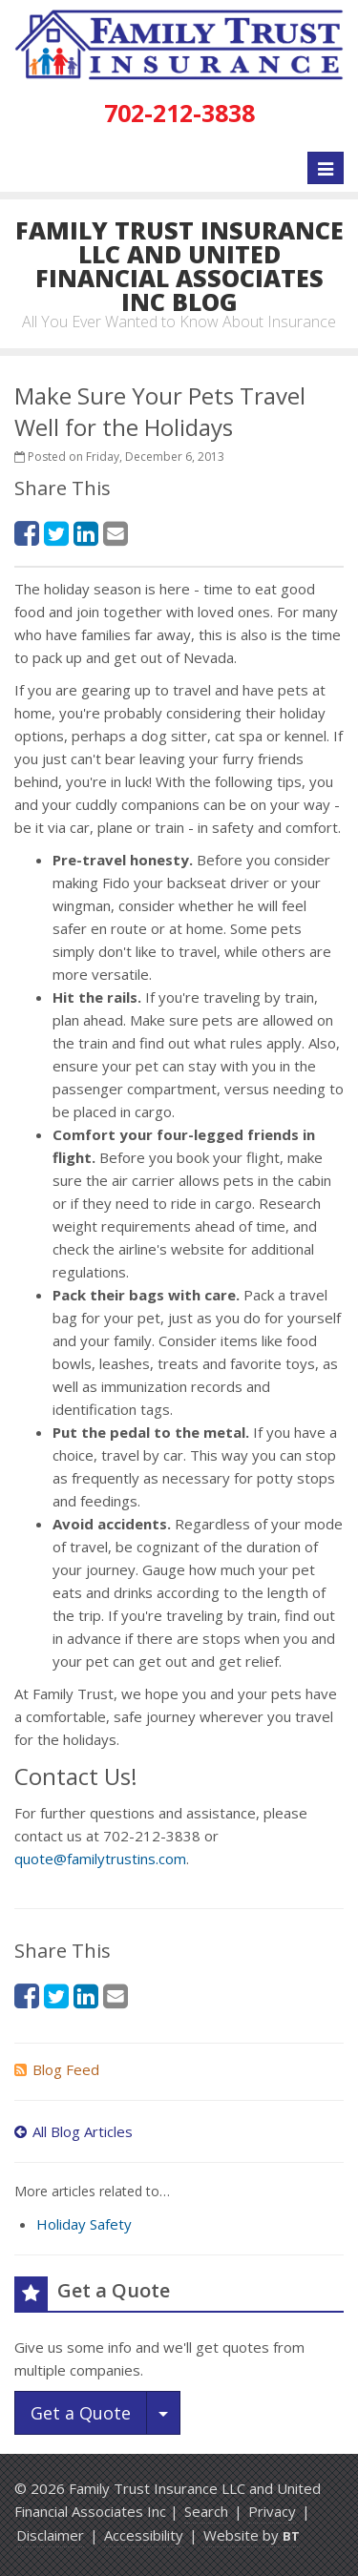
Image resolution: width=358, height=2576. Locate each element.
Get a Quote (81, 2412)
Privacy (272, 2511)
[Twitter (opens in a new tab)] (56, 532)
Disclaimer (50, 2535)
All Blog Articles (73, 2131)
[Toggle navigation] (325, 168)
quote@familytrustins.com (100, 1858)
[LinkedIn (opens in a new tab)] (86, 532)
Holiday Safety (84, 2223)
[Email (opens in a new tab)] (115, 532)
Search (206, 2511)
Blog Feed (56, 2069)
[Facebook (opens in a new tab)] (26, 532)
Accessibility (143, 2535)
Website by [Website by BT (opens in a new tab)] (251, 2535)
